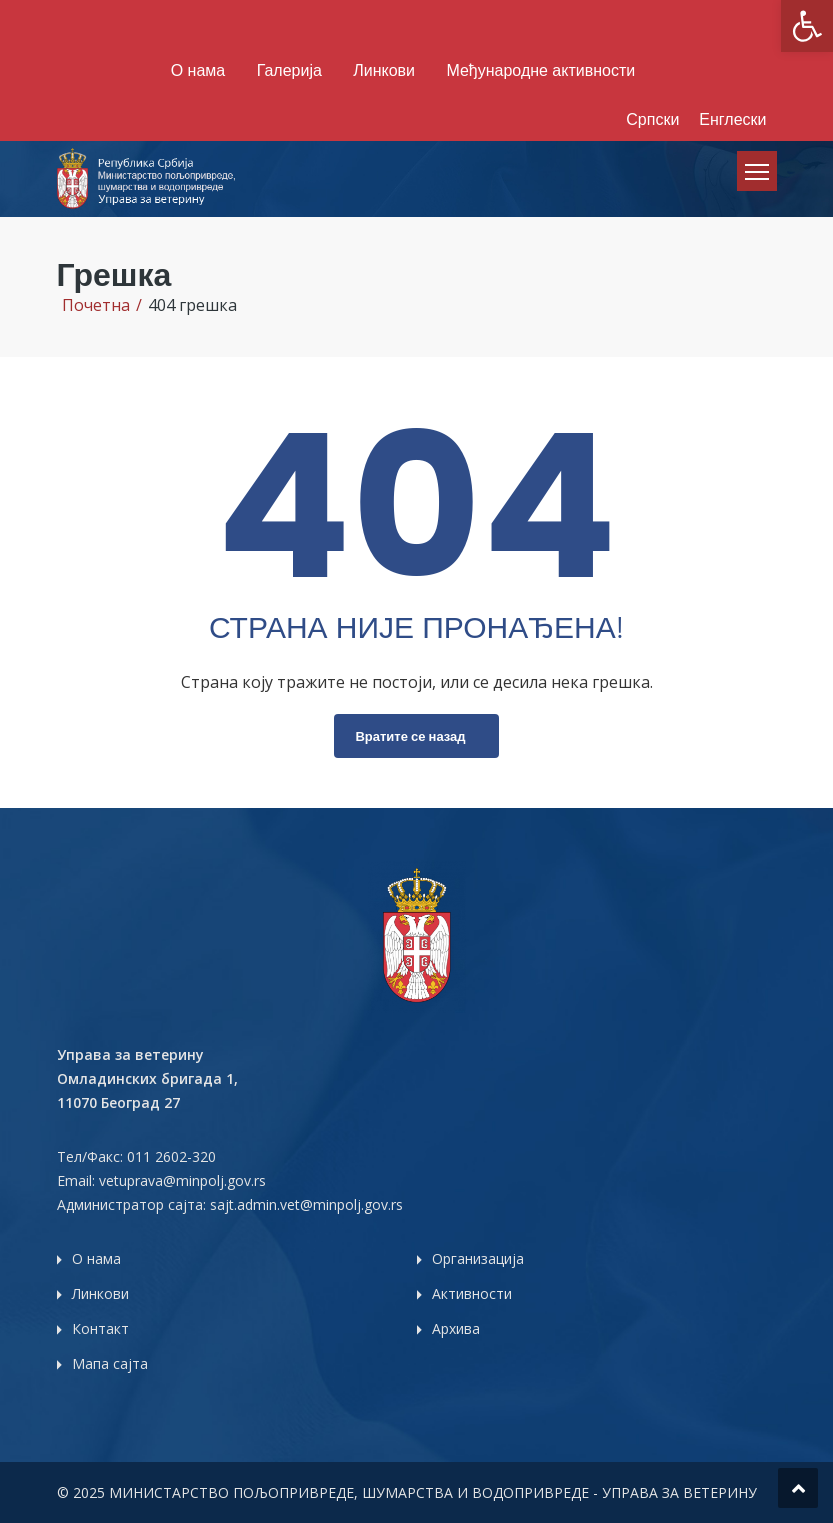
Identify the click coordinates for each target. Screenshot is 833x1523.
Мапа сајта (110, 1363)
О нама (198, 70)
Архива (456, 1328)
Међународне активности (540, 70)
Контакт (100, 1328)
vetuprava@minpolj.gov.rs (182, 1180)
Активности (472, 1293)
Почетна (96, 305)
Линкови (384, 70)
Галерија (289, 70)
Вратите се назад (410, 736)
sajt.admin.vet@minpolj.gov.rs (306, 1204)
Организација (478, 1258)
